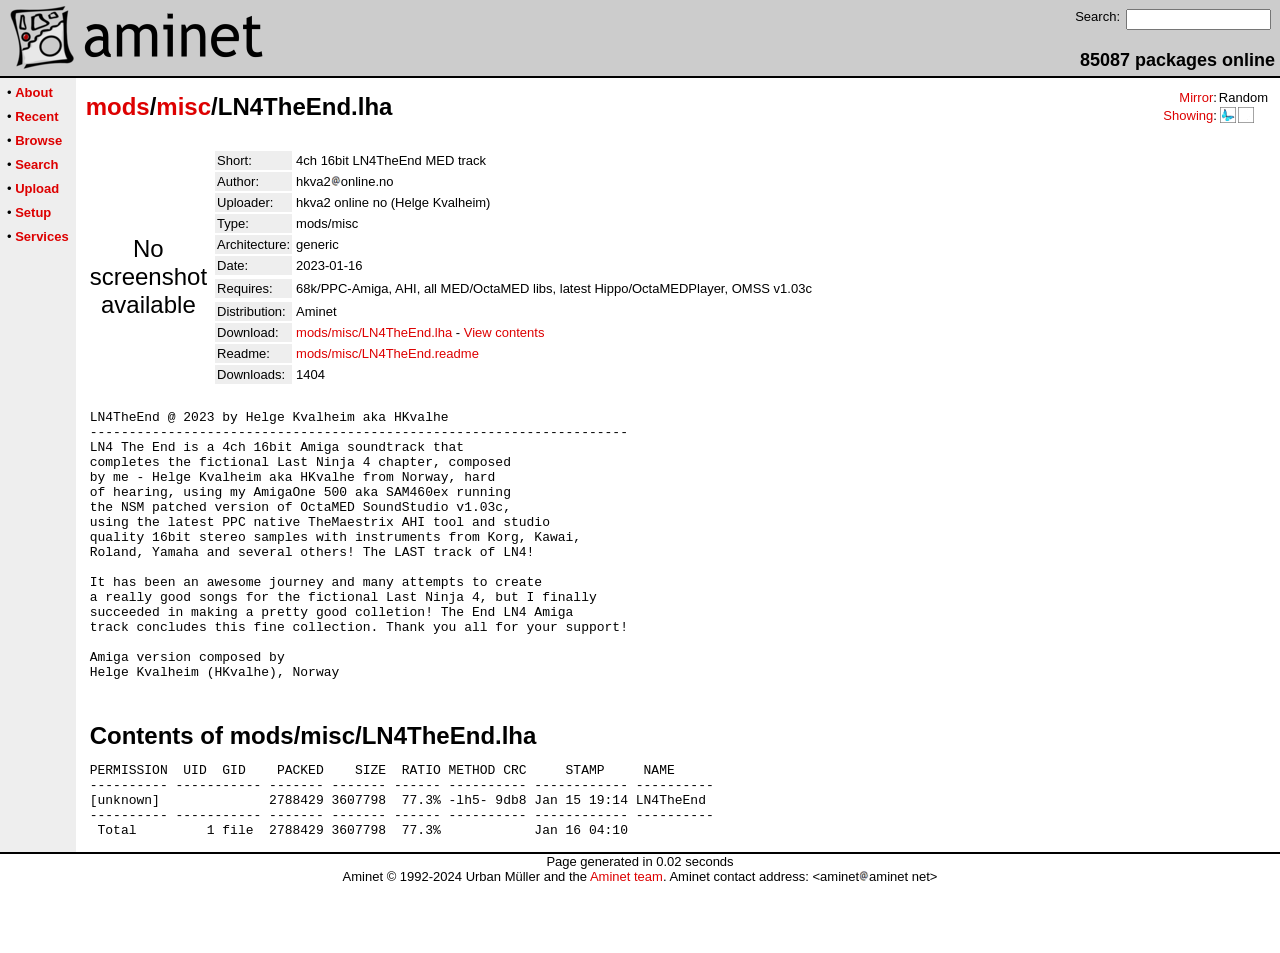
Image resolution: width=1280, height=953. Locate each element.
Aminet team (626, 945)
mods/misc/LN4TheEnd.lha (374, 332)
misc (183, 106)
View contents (504, 332)
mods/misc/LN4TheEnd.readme (387, 353)
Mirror (1196, 97)
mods (118, 106)
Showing (1188, 115)
